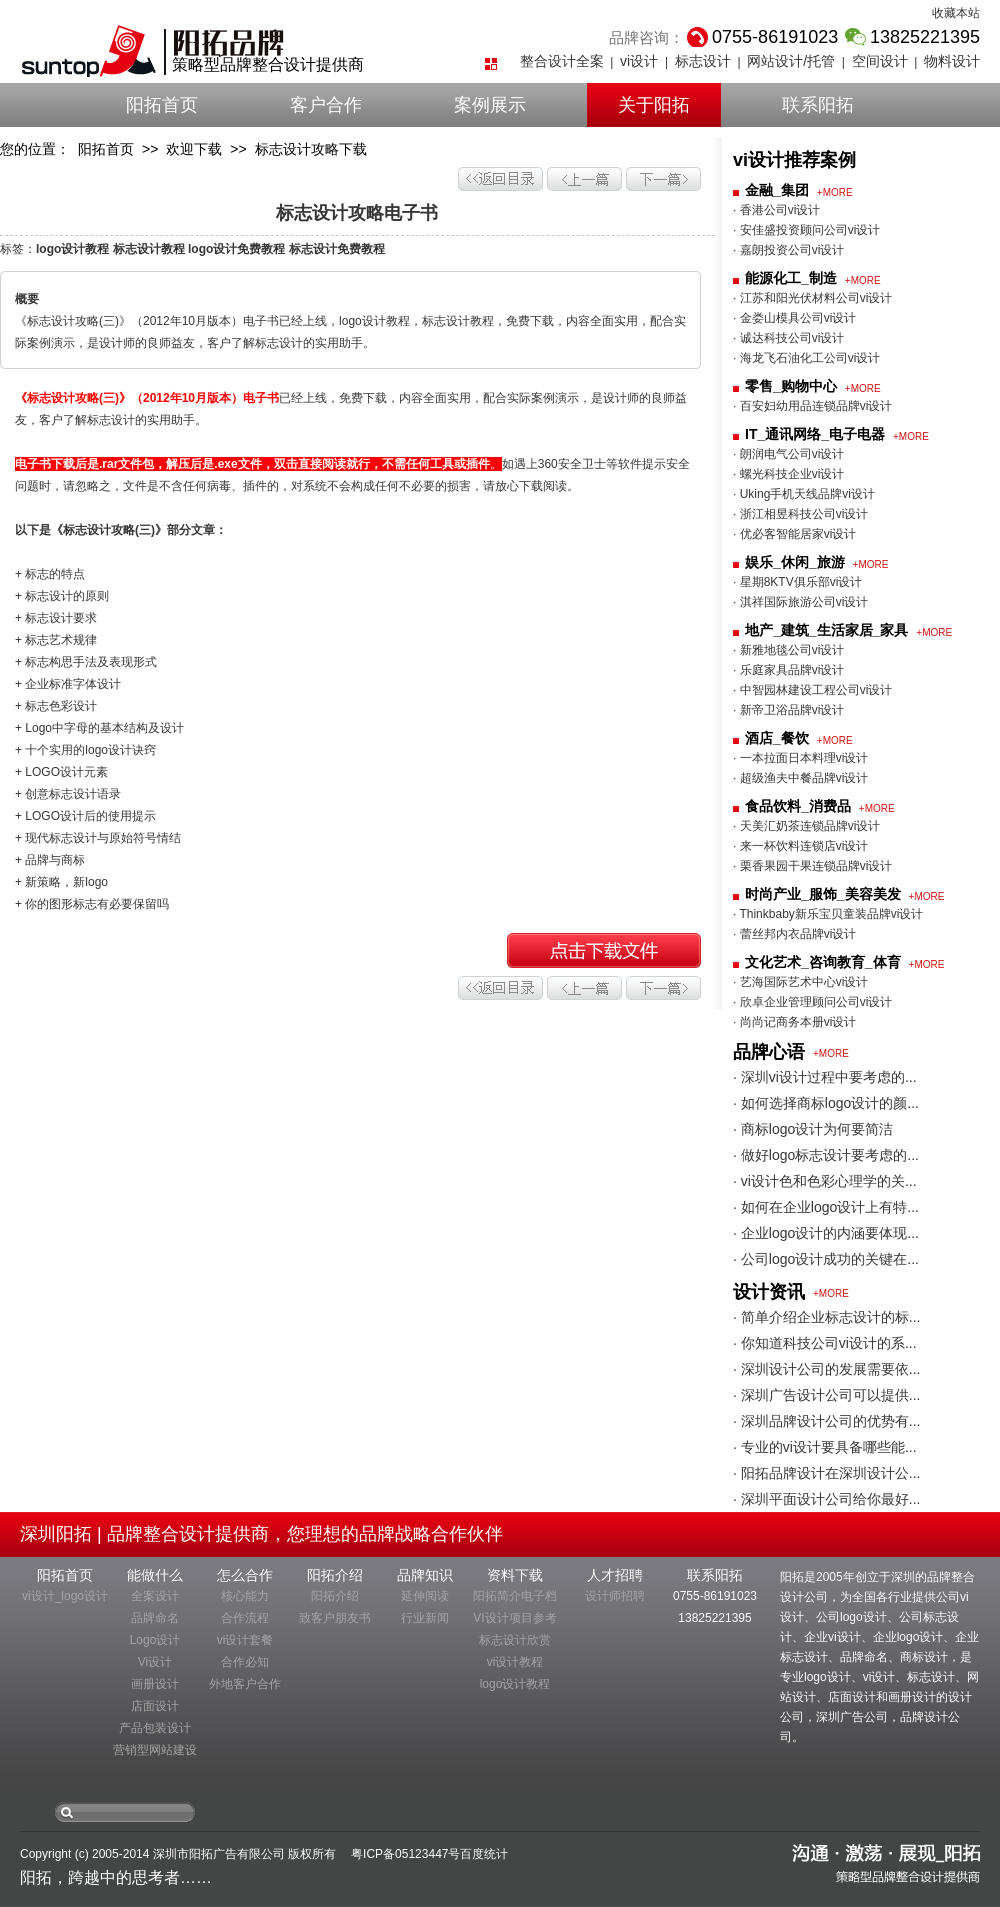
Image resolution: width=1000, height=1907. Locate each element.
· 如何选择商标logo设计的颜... (826, 1103)
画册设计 (155, 1684)
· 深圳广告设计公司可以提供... (826, 1395)
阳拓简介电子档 (515, 1596)
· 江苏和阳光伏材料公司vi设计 (812, 298)
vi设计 (639, 61)
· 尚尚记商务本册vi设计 (794, 1022)
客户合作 (326, 105)
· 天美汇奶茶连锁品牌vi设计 (806, 826)
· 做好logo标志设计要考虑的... (826, 1155)
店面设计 (155, 1706)
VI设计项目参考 (514, 1618)
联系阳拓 (818, 105)
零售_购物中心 (791, 386)
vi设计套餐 (245, 1640)
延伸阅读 (425, 1596)
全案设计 (155, 1596)
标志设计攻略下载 (311, 149)
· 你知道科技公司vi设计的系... (825, 1343)
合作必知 (245, 1662)
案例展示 (490, 105)
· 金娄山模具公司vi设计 (794, 318)
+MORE (835, 192)
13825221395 (714, 1618)
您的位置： (35, 149)
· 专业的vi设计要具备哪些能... (825, 1447)
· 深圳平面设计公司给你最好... (826, 1499)
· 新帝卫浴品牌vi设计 (788, 710)
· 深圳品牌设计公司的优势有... (826, 1421)
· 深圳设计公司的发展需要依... (826, 1369)
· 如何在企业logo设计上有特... (826, 1207)
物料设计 (952, 61)
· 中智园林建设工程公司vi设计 (812, 690)
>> (150, 149)
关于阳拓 (654, 105)
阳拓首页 (162, 105)
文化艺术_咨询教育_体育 (823, 962)
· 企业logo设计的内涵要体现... (826, 1233)
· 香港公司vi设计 (776, 210)
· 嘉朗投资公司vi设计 (788, 250)
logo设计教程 (515, 1684)
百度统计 (484, 1854)
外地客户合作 (245, 1684)
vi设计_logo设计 (65, 1596)
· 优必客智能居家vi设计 (794, 534)
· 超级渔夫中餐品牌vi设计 (800, 778)
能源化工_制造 (791, 278)
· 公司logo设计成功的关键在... (826, 1259)
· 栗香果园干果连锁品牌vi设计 (812, 866)
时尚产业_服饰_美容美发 (823, 894)
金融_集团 (777, 190)
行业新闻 (425, 1618)
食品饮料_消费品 (798, 806)
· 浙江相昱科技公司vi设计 (800, 514)
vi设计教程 (515, 1662)
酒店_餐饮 (777, 738)
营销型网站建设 (155, 1750)
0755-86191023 (715, 1596)
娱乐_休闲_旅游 (795, 562)
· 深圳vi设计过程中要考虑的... (825, 1077)
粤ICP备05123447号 (405, 1854)
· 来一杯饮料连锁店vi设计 (800, 846)
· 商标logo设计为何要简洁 (813, 1129)
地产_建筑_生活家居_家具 (826, 630)
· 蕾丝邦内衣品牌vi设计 (794, 934)
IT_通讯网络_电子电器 (815, 434)
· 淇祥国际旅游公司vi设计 (800, 602)
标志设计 (703, 61)
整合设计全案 (562, 61)
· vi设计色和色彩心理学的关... (825, 1181)
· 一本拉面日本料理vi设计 (800, 758)
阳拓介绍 (335, 1596)
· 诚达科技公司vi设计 (788, 338)
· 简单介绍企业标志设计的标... (826, 1317)
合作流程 (245, 1618)
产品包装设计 (155, 1728)
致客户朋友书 (335, 1618)
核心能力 (245, 1596)
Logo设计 (155, 1640)
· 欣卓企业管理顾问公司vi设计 (812, 1002)
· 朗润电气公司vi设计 (788, 454)
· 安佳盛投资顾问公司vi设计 (806, 230)
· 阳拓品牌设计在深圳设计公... (826, 1473)
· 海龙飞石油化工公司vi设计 (806, 358)
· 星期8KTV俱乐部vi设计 (797, 582)
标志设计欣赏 (515, 1640)
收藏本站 (956, 13)
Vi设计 (155, 1662)
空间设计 (880, 61)
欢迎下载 (194, 149)
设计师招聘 (615, 1596)
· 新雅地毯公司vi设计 (788, 650)
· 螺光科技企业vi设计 (788, 474)
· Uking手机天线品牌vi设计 (804, 494)
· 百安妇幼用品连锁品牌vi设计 (812, 406)
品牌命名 (155, 1618)
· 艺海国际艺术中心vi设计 (800, 982)
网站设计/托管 (791, 61)
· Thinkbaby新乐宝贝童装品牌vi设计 (828, 914)
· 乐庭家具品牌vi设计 (788, 670)
